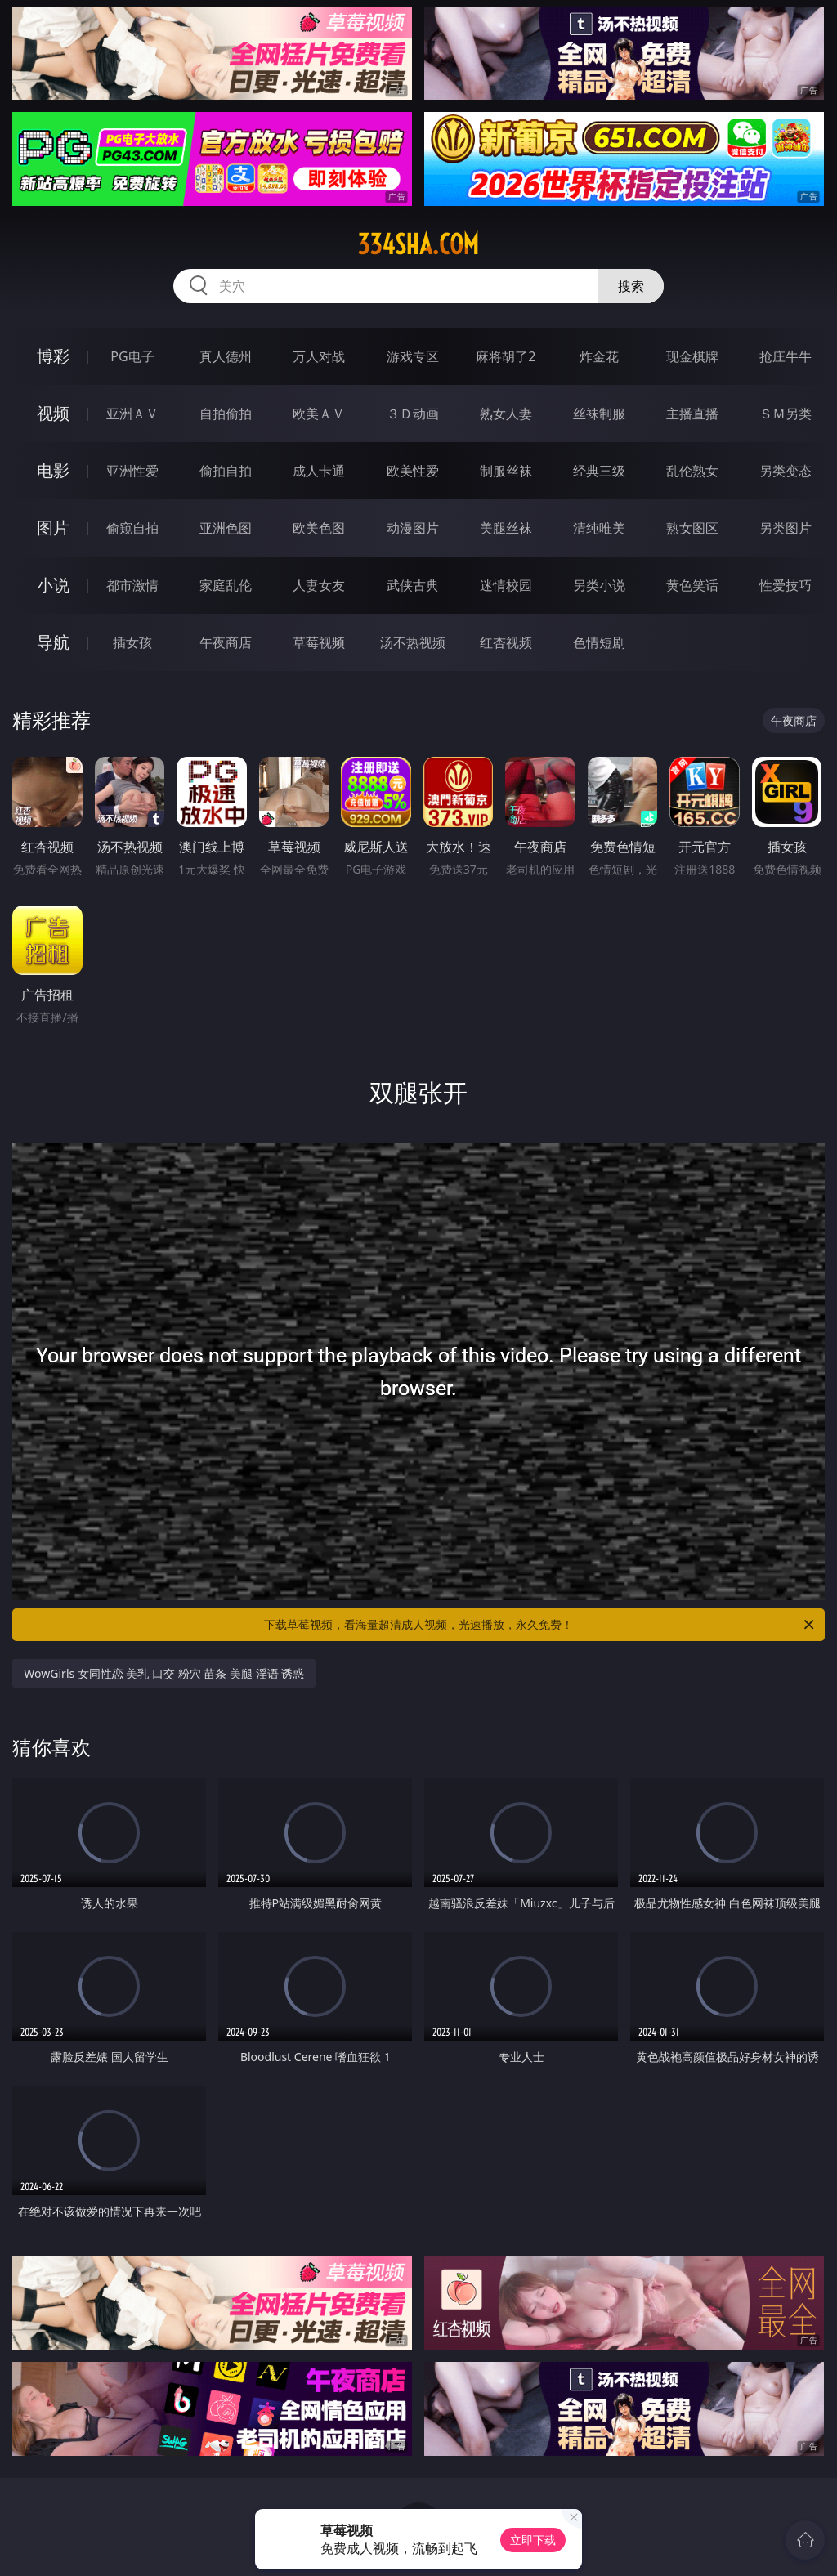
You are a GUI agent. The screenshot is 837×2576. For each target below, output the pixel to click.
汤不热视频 (412, 642)
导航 (53, 642)
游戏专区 (413, 356)
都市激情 (132, 585)
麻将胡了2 (505, 356)
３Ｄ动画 (413, 414)
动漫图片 (413, 528)
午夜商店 (225, 642)
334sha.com (418, 244)
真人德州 (225, 356)
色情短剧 (599, 642)
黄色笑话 (692, 585)
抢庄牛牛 (785, 356)
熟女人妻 (506, 414)
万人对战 (319, 356)
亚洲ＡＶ (132, 414)
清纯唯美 (599, 528)
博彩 (53, 356)
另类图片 (785, 528)
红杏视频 (506, 642)
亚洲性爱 (132, 471)
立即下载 (533, 2539)
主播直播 (692, 414)
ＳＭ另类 (785, 414)
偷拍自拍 (225, 471)
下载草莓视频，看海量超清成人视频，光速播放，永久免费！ (540, 1625)
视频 (53, 413)
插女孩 (132, 642)
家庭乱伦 (225, 585)
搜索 (631, 286)
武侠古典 (413, 585)
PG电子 (132, 356)
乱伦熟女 (692, 471)
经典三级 (599, 471)
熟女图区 (692, 528)
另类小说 (599, 585)
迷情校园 (506, 585)
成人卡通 (319, 471)
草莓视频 (319, 642)
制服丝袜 (506, 471)
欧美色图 (319, 528)
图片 (53, 528)
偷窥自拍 (132, 528)
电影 (53, 470)
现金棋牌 (692, 356)
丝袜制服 (599, 414)
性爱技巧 (785, 585)
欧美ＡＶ (319, 414)
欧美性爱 (413, 471)
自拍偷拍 (225, 414)
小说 (53, 585)
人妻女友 (319, 585)
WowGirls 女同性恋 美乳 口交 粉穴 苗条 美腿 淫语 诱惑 (164, 1673)
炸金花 (599, 356)
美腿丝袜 (506, 528)
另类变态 (785, 471)
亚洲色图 (225, 528)
